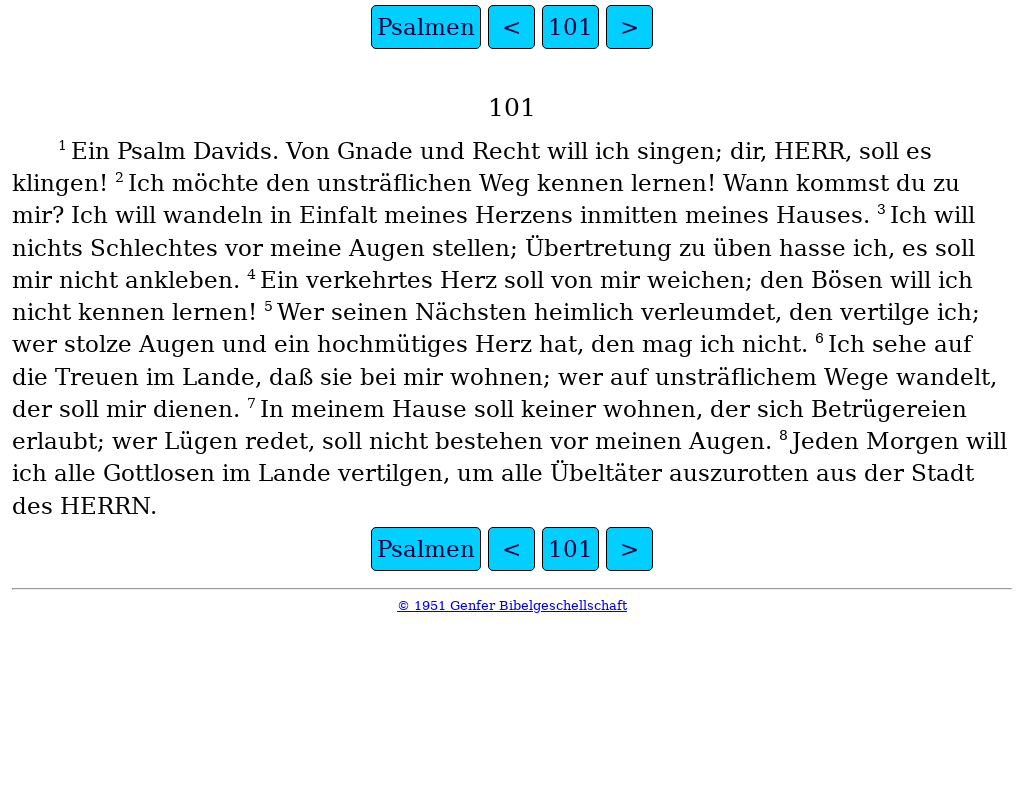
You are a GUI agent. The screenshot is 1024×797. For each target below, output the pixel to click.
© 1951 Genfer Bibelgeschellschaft (512, 605)
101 (570, 27)
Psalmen (426, 27)
